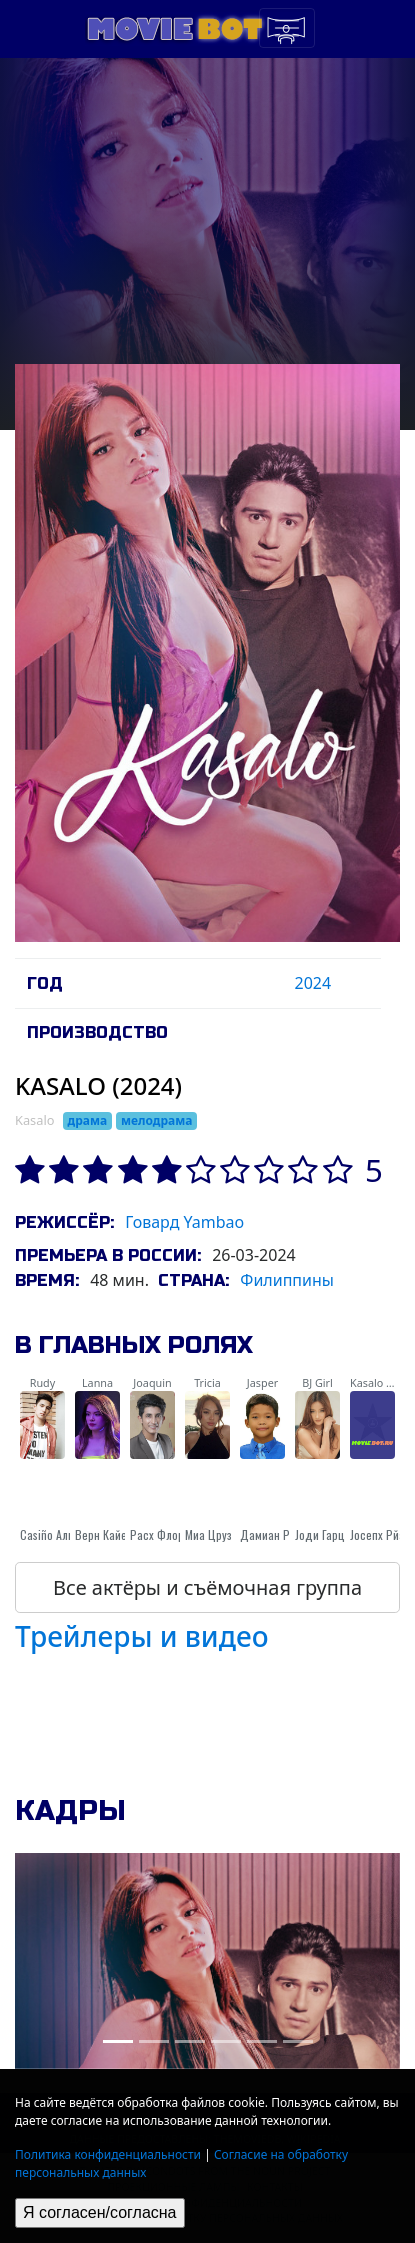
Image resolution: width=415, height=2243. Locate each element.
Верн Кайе (101, 1534)
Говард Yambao (184, 1222)
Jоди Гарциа (326, 1534)
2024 (312, 983)
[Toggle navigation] (287, 28)
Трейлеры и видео (142, 1636)
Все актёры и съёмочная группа (207, 1587)
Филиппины (287, 1280)
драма (88, 1120)
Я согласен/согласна (100, 2212)
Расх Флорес (163, 1534)
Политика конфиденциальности (108, 2154)
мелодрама (156, 1120)
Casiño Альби (53, 1534)
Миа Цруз (208, 1534)
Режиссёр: (64, 1222)
